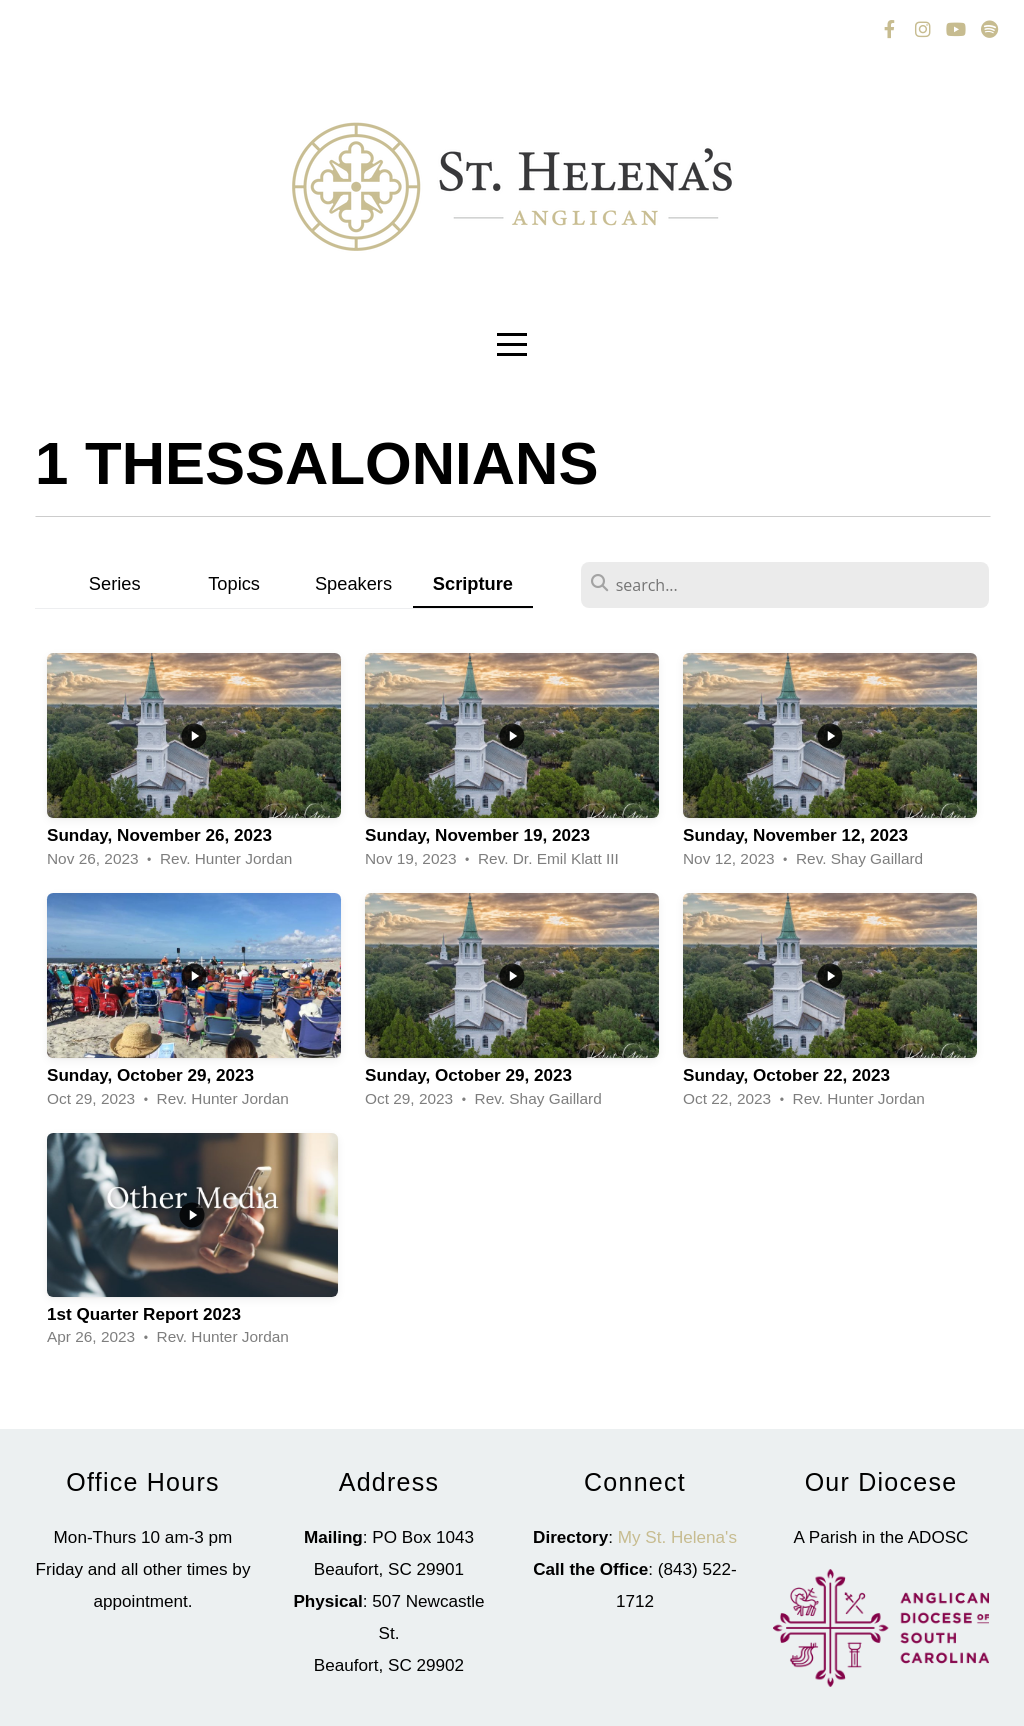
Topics (234, 583)
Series (115, 583)
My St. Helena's (677, 1537)
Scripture (473, 583)
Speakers (353, 583)
